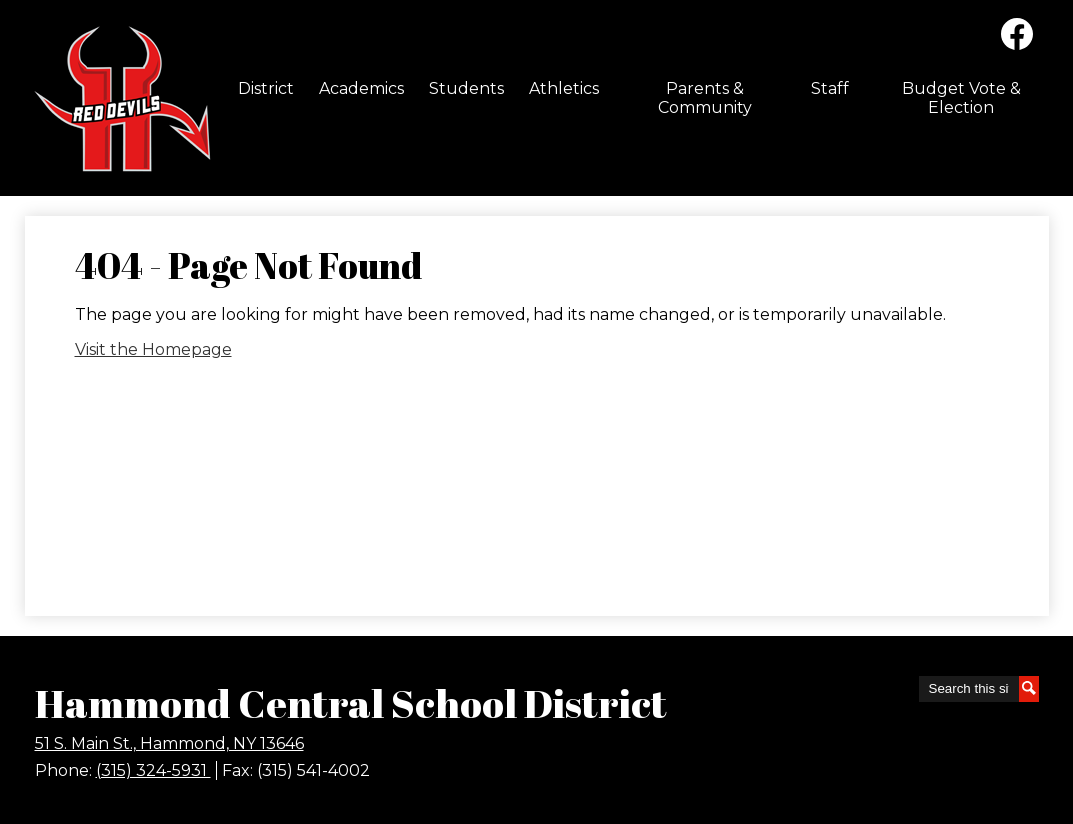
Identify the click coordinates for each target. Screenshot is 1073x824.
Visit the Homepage (153, 349)
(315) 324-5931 (153, 770)
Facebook (1017, 38)
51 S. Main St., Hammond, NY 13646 (169, 743)
